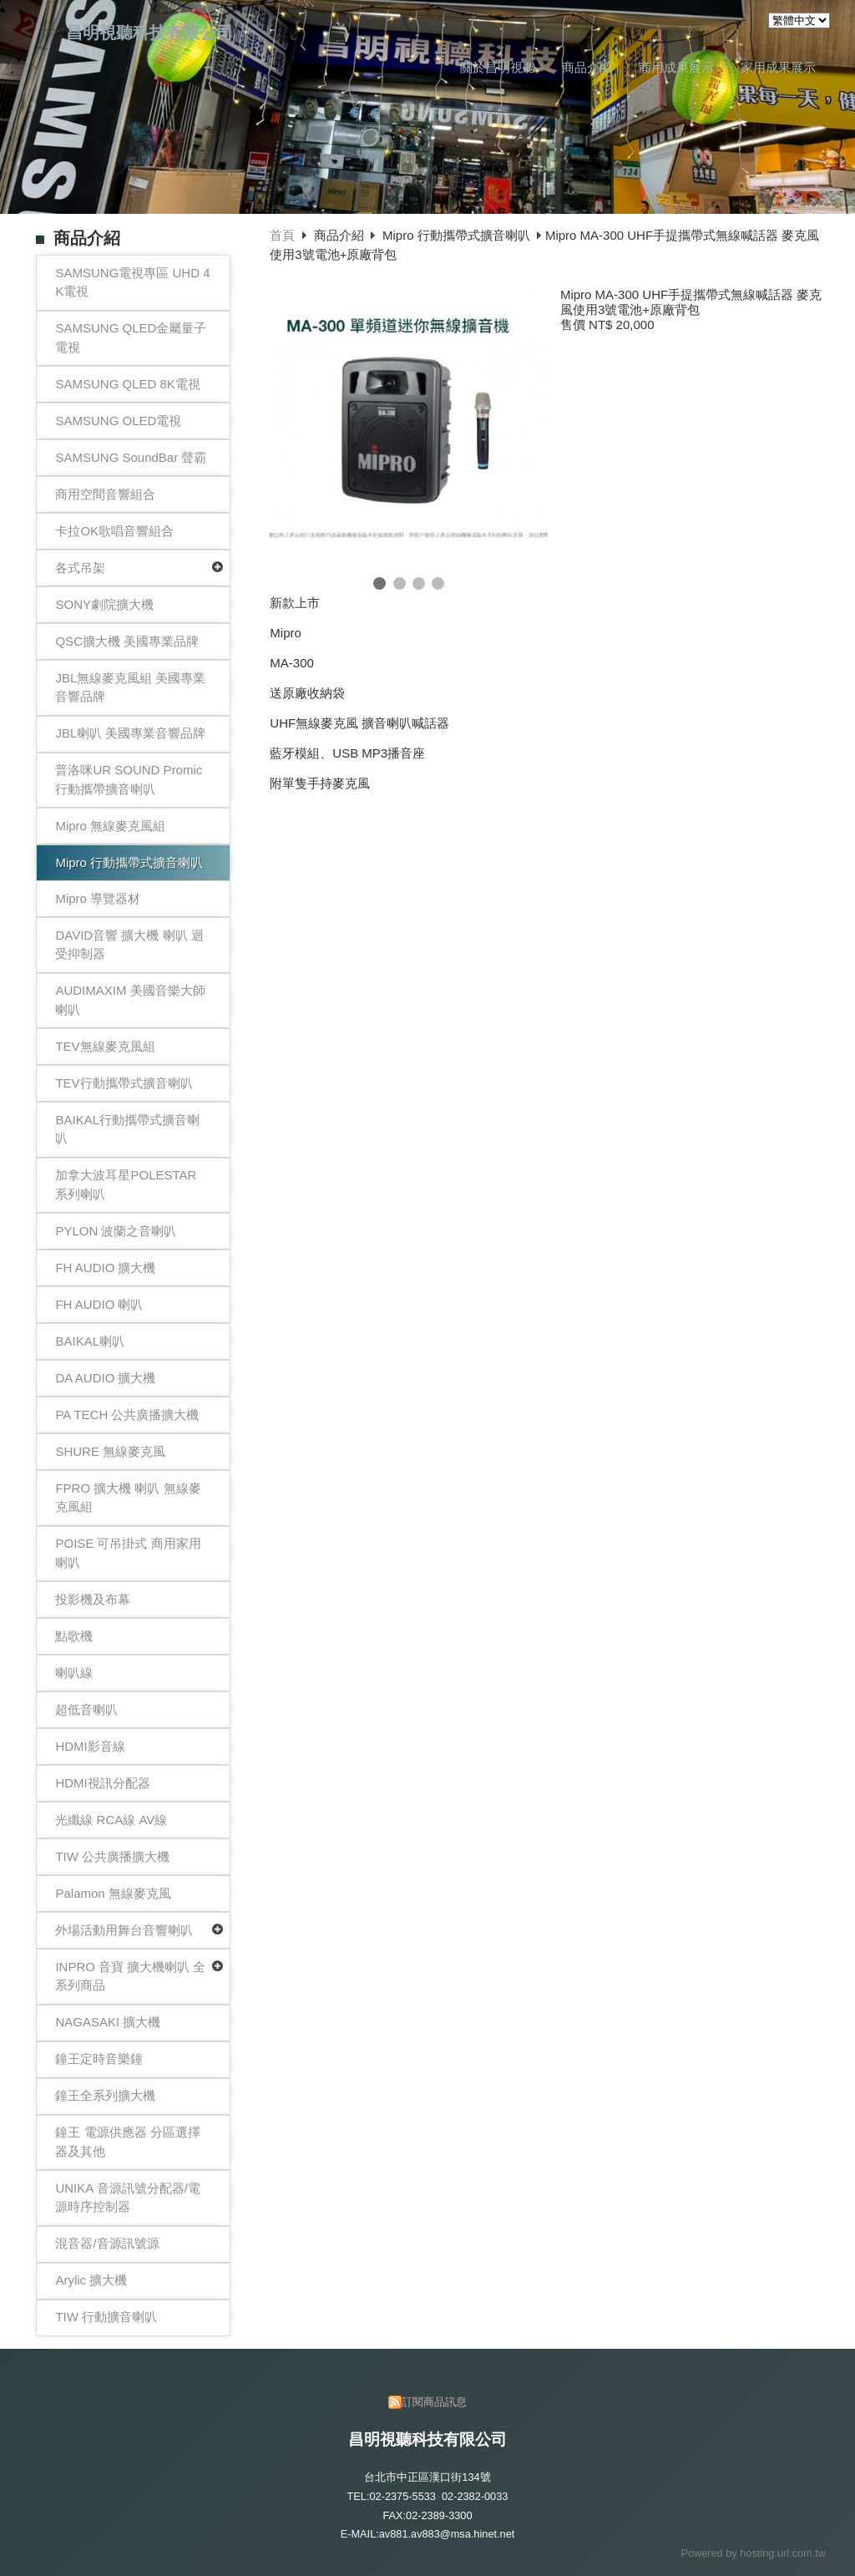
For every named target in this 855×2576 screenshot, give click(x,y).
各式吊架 (80, 567)
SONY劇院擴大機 (104, 604)
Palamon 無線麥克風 (112, 1893)
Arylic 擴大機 (91, 2280)
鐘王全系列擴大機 (105, 2095)
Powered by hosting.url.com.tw (753, 2553)
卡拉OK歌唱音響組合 (114, 531)
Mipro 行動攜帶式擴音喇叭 (129, 862)
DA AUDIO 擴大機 (105, 1378)
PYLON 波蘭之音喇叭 (115, 1231)
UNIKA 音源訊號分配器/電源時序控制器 (127, 2197)
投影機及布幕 (92, 1599)
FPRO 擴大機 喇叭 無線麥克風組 (127, 1497)
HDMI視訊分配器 (102, 1783)
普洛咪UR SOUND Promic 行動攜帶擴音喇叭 (128, 779)
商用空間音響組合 (105, 494)
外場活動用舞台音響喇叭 (124, 1930)
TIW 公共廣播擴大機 (112, 1856)
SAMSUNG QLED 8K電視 (127, 384)
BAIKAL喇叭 (89, 1341)
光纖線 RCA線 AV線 (111, 1820)
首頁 (282, 235)
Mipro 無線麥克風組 (110, 826)
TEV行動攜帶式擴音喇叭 (123, 1083)
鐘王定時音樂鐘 (99, 2058)
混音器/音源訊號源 (107, 2243)
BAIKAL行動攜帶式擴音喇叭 (127, 1129)
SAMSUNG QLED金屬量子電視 (130, 337)
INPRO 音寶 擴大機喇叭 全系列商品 (130, 1976)
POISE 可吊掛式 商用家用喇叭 (127, 1552)
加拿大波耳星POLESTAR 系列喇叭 (125, 1184)
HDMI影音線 (89, 1746)
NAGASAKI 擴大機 (107, 2022)
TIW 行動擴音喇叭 (106, 2317)
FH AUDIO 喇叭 (99, 1304)
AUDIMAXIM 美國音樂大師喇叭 (130, 1000)
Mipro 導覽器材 (97, 898)
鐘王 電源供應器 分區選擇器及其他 (127, 2141)
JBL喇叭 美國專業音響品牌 (130, 733)
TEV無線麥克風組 (104, 1046)
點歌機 (74, 1636)
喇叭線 (74, 1673)
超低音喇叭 (86, 1709)
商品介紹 (340, 235)
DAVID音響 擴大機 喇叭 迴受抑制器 (129, 944)
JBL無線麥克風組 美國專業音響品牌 (130, 687)
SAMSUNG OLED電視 (118, 420)
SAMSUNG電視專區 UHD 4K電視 (132, 282)
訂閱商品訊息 (434, 2402)
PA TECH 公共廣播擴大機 (127, 1414)
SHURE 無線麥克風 (110, 1451)
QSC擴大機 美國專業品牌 (127, 641)
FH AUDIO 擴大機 (105, 1267)
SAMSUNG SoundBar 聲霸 (130, 457)
